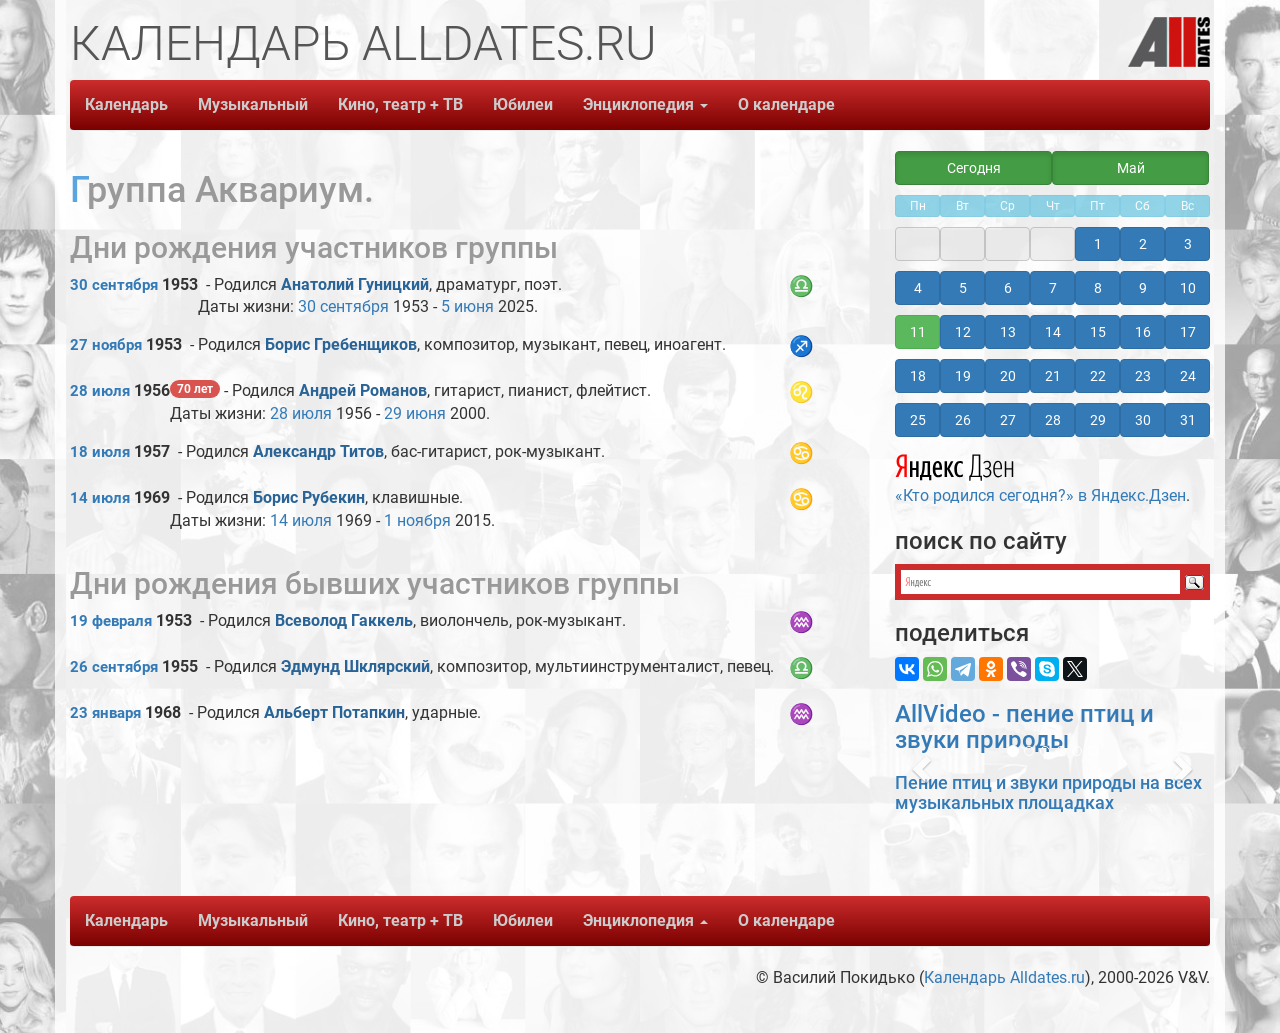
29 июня (415, 413)
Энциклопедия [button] (645, 104)
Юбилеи (523, 104)
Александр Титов (318, 451)
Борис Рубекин (309, 497)
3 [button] (1188, 244)
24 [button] (1188, 376)
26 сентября (114, 667)
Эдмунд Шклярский (355, 666)
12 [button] (963, 332)
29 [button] (1098, 420)
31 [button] (1188, 420)
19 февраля (111, 621)
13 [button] (1008, 332)
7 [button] (1053, 288)
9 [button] (1143, 288)
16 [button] (1143, 332)
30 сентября (114, 285)
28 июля (100, 391)
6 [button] (1008, 288)
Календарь (126, 104)
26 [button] (963, 420)
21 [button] (1053, 376)
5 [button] (963, 288)
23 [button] (1143, 376)
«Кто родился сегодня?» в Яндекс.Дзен (1040, 476)
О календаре (786, 104)
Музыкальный (253, 104)
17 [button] (1188, 332)
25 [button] (918, 420)
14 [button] (1053, 332)
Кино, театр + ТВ (400, 104)
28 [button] (1053, 420)
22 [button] (1098, 376)
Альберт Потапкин (334, 712)
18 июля (100, 452)
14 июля (100, 498)
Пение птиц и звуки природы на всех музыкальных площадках (1048, 792)
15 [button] (1098, 332)
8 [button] (1098, 288)
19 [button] (963, 376)
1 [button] (1098, 244)
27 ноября (106, 345)
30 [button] (1143, 420)
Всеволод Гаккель (344, 620)
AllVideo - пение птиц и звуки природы (1024, 727)
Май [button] (1131, 168)
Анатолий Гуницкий (355, 284)
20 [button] (1008, 376)
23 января (105, 713)
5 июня (467, 306)
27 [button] (1008, 420)
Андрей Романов (363, 390)
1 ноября (417, 520)
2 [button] (1143, 244)
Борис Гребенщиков (341, 344)
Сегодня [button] (974, 168)
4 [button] (918, 288)
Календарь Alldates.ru (1004, 977)
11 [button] (918, 332)
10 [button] (1188, 288)
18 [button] (918, 376)
